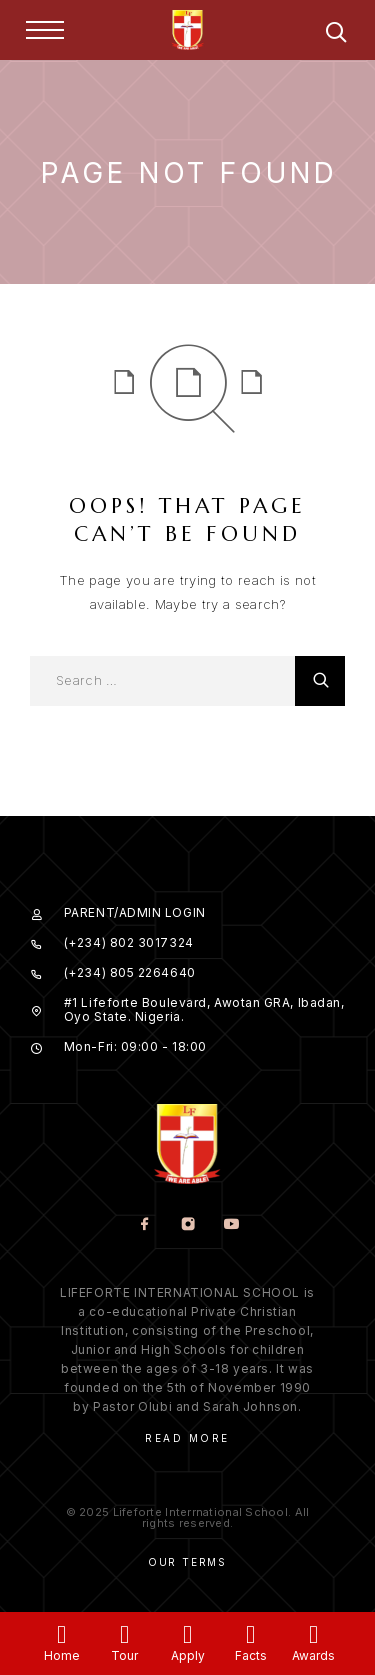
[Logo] (188, 30)
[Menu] (45, 30)
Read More (187, 1438)
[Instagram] (187, 1225)
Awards (313, 1655)
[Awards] (313, 1634)
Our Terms (187, 1562)
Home (62, 1655)
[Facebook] (144, 1225)
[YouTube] (230, 1225)
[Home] (61, 1634)
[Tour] (124, 1634)
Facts (251, 1655)
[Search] (336, 35)
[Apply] (187, 1634)
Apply (188, 1655)
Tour (124, 1655)
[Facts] (250, 1634)
